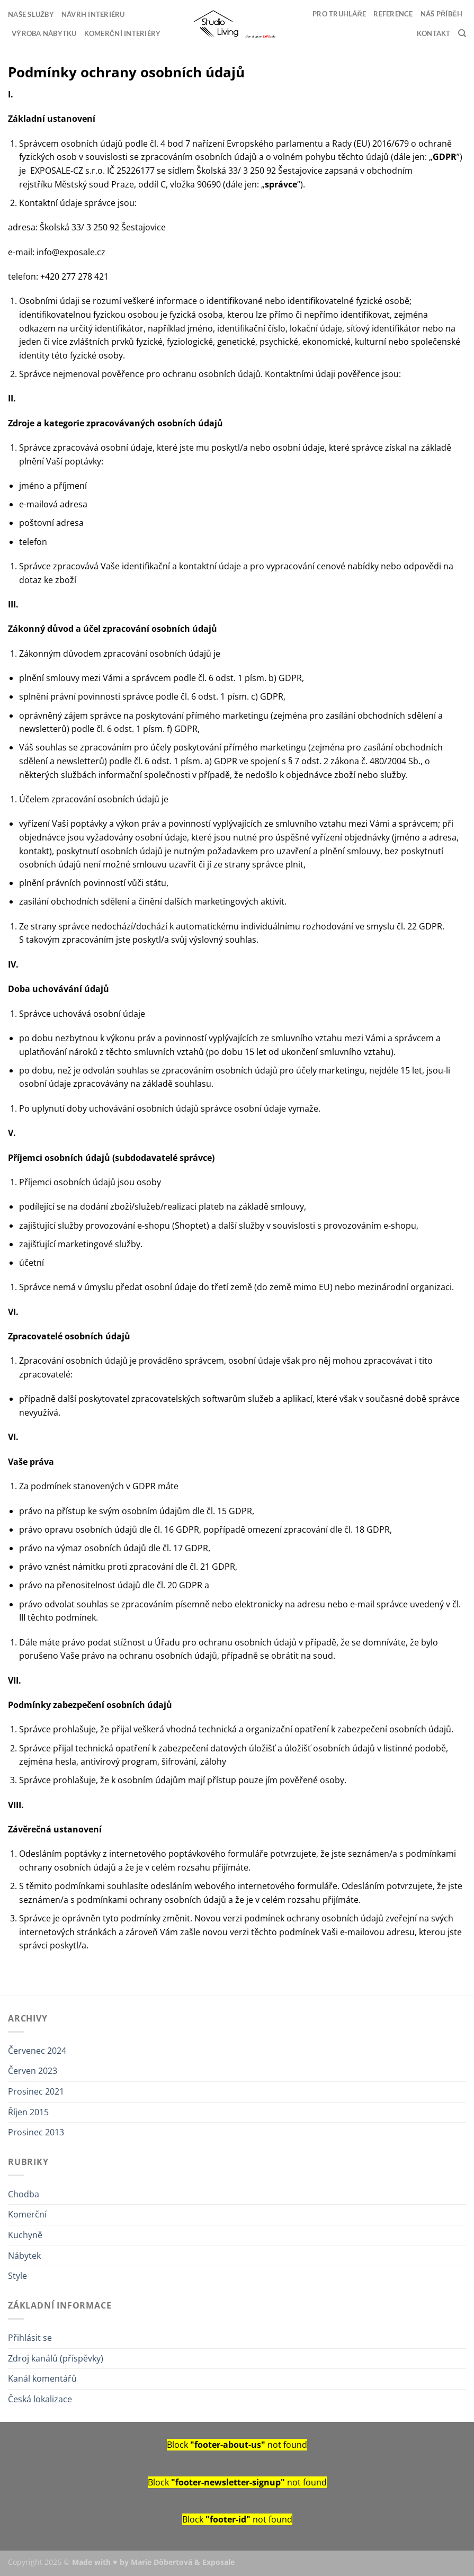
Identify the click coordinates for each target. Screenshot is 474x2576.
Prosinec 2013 (36, 2132)
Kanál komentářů (42, 2378)
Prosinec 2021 (36, 2091)
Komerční (27, 2214)
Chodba (23, 2194)
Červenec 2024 (37, 2050)
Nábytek (24, 2255)
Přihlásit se (30, 2338)
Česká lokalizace (40, 2399)
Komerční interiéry (122, 33)
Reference (393, 14)
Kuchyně (25, 2235)
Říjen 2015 (28, 2112)
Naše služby (31, 14)
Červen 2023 (32, 2071)
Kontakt (434, 33)
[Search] (462, 33)
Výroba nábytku (44, 33)
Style (17, 2276)
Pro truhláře (339, 14)
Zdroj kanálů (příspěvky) (55, 2358)
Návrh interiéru (93, 14)
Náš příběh (441, 14)
